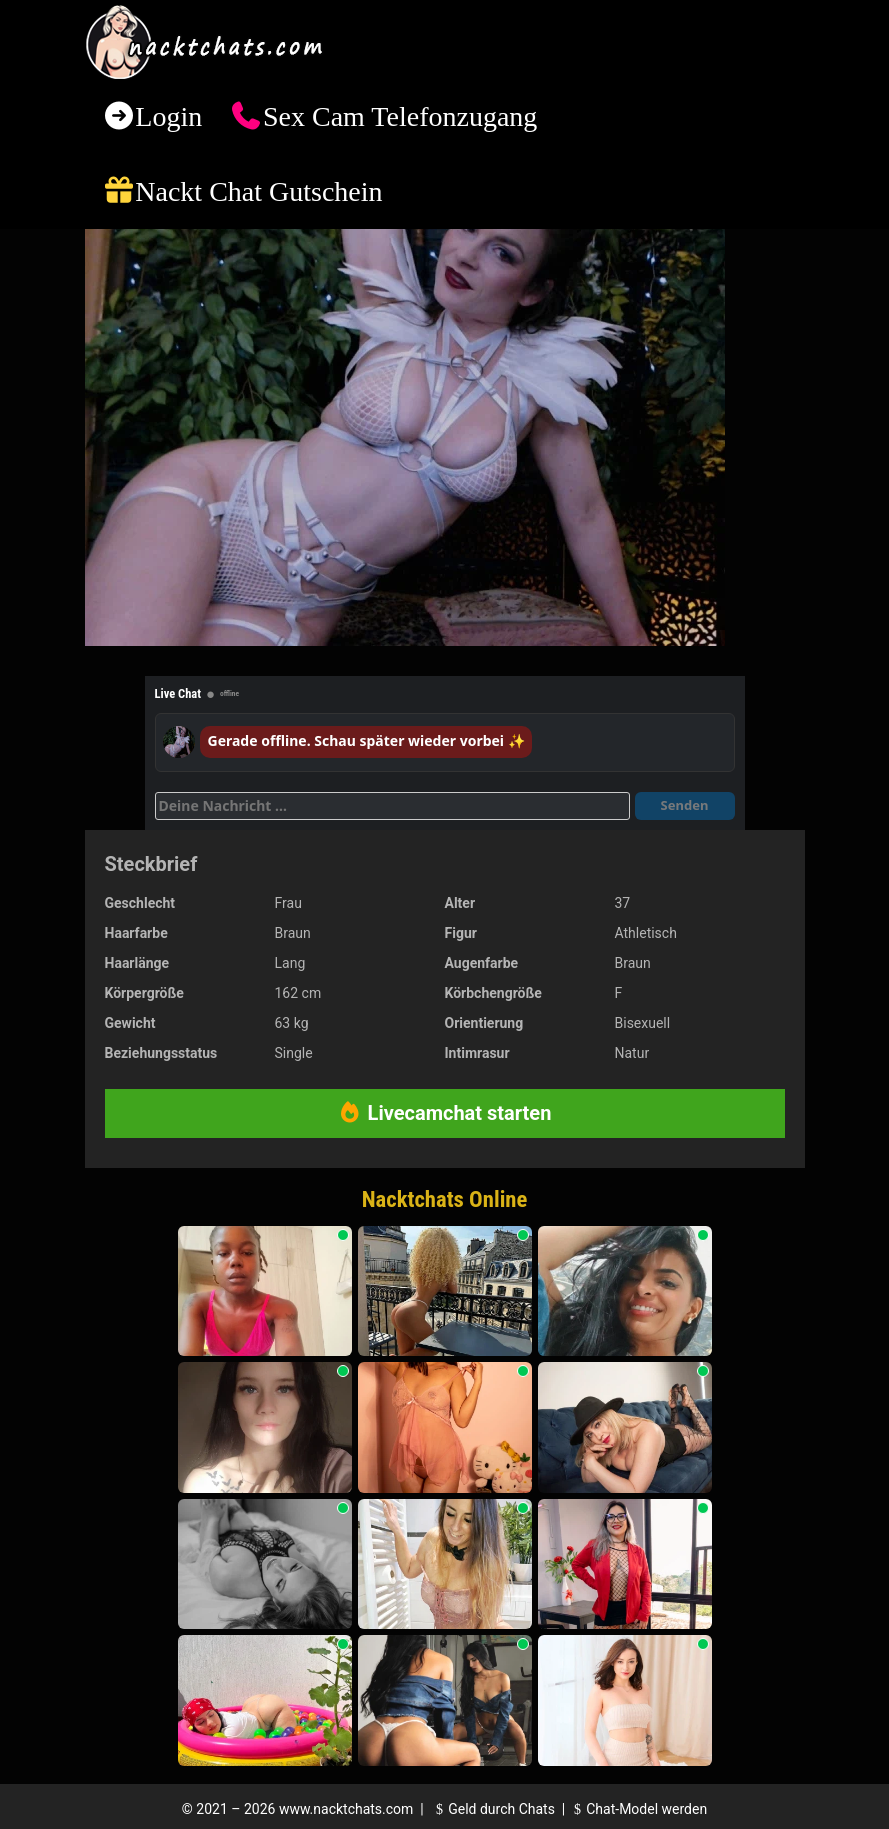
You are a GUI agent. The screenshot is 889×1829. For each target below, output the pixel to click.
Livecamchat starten (445, 1113)
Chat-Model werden (638, 1809)
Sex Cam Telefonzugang (400, 116)
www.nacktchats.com (346, 1809)
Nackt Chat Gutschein (258, 191)
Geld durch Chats (493, 1809)
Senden (685, 805)
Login (168, 116)
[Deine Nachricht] (392, 806)
